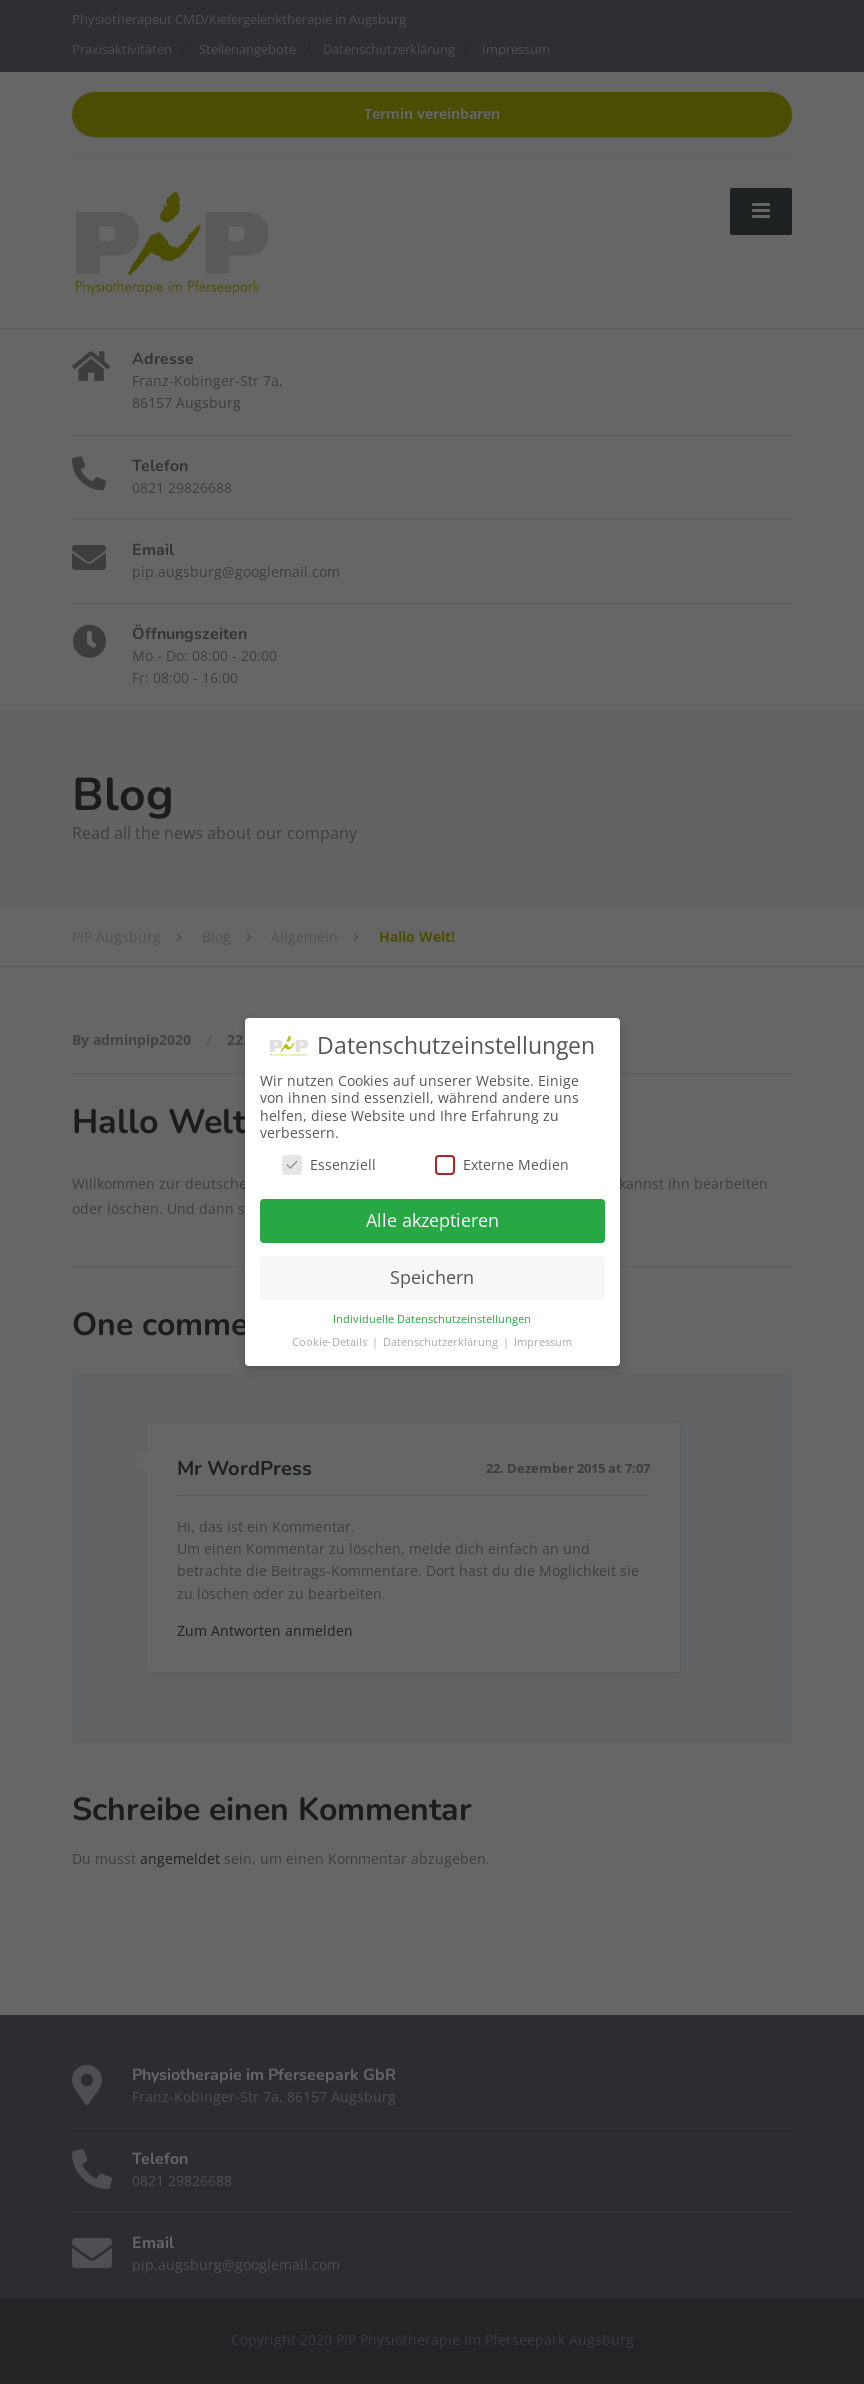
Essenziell (329, 1164)
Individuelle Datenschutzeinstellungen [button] (432, 1319)
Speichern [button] (432, 1277)
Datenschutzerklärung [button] (442, 1342)
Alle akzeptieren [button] (432, 1220)
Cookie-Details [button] (331, 1342)
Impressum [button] (543, 1342)
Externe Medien (502, 1164)
